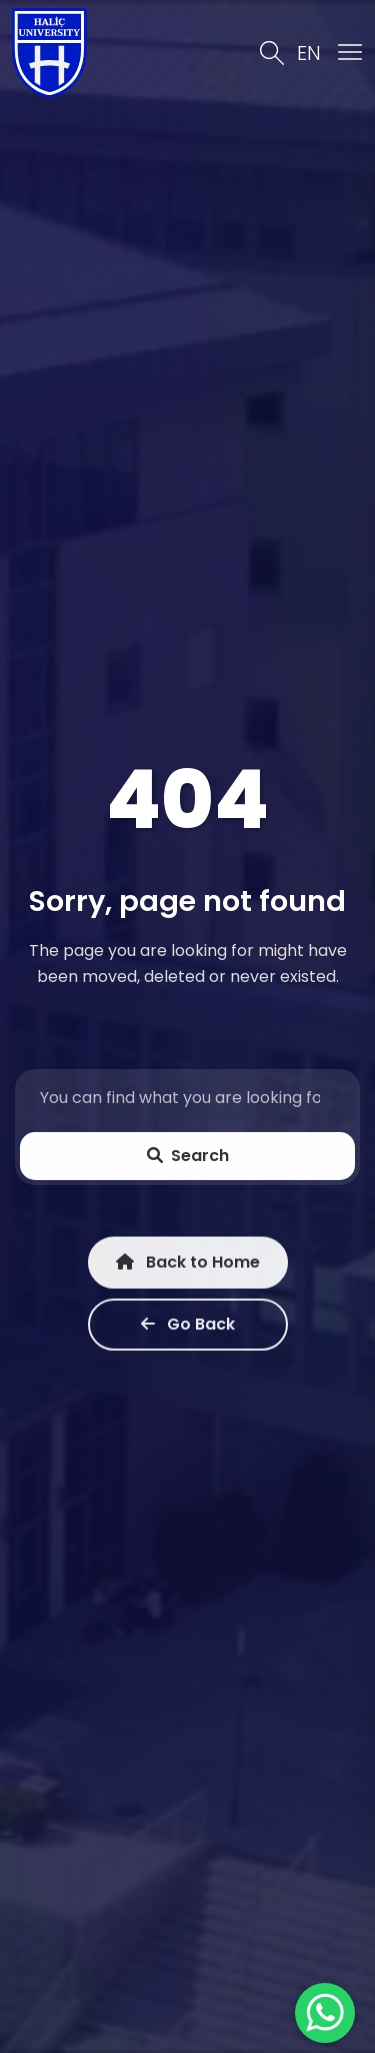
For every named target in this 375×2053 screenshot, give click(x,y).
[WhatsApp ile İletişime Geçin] (325, 2013)
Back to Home (188, 1264)
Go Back (188, 1326)
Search (188, 1156)
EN (309, 53)
